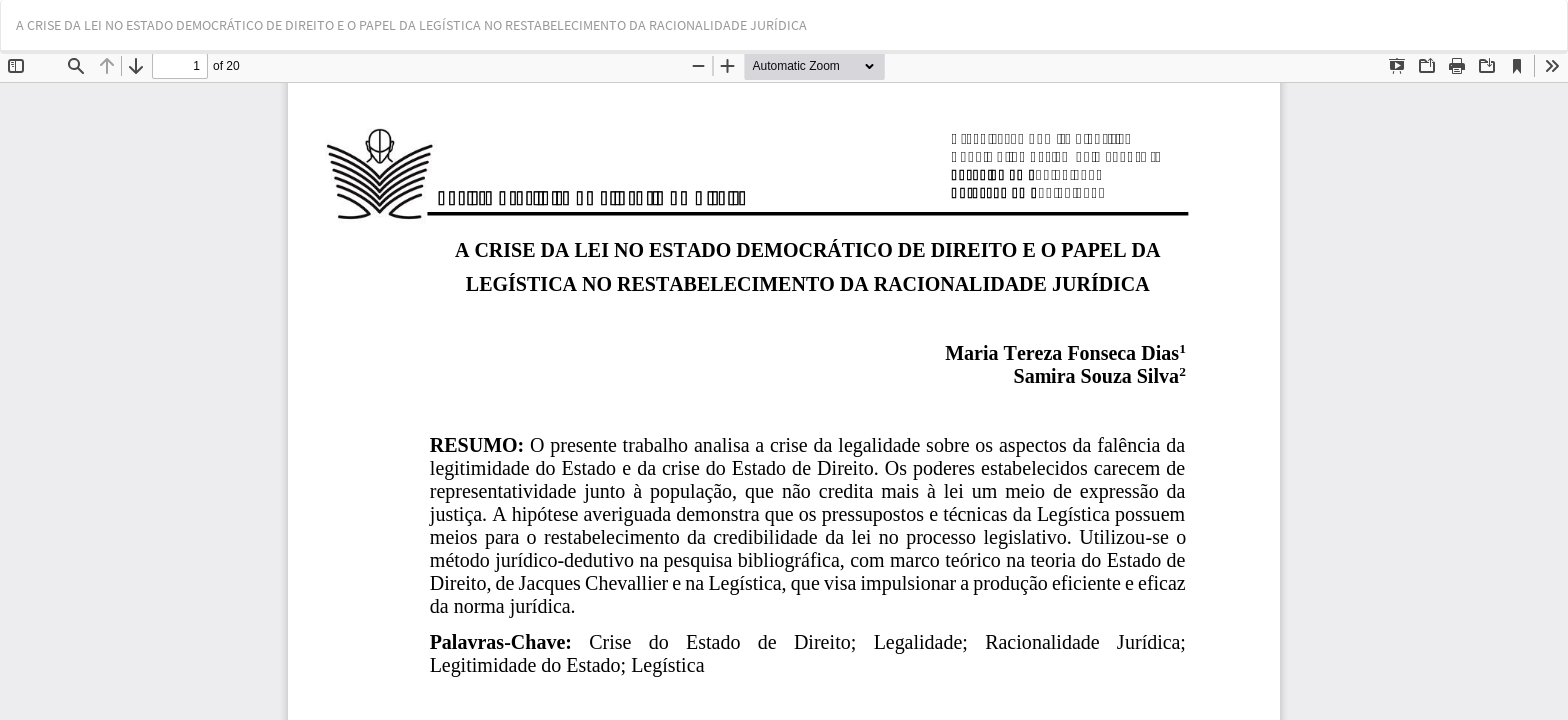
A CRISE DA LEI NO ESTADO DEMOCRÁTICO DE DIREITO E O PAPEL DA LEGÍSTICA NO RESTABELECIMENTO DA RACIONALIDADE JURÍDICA (411, 25)
